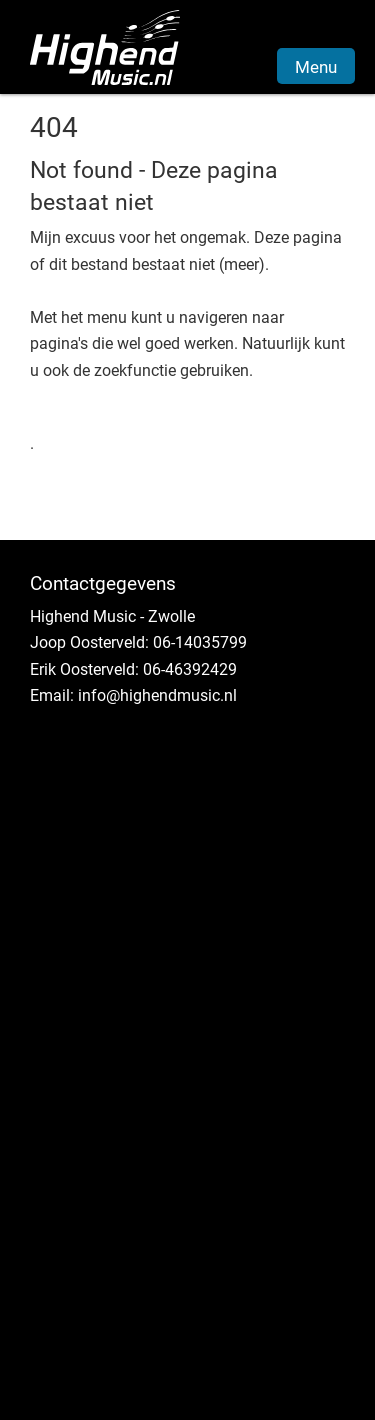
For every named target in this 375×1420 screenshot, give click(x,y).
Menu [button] (316, 67)
